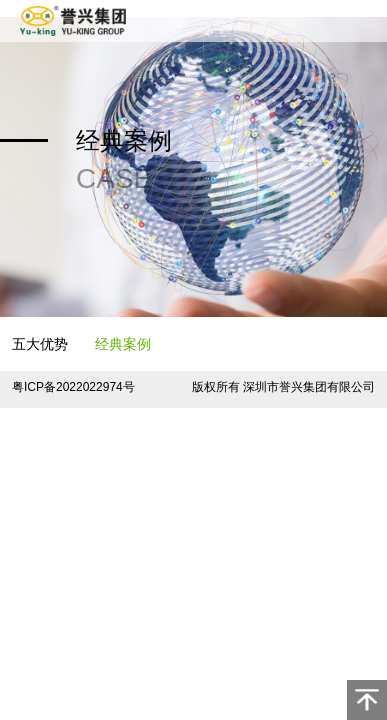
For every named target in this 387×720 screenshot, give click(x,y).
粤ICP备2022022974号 (73, 387)
